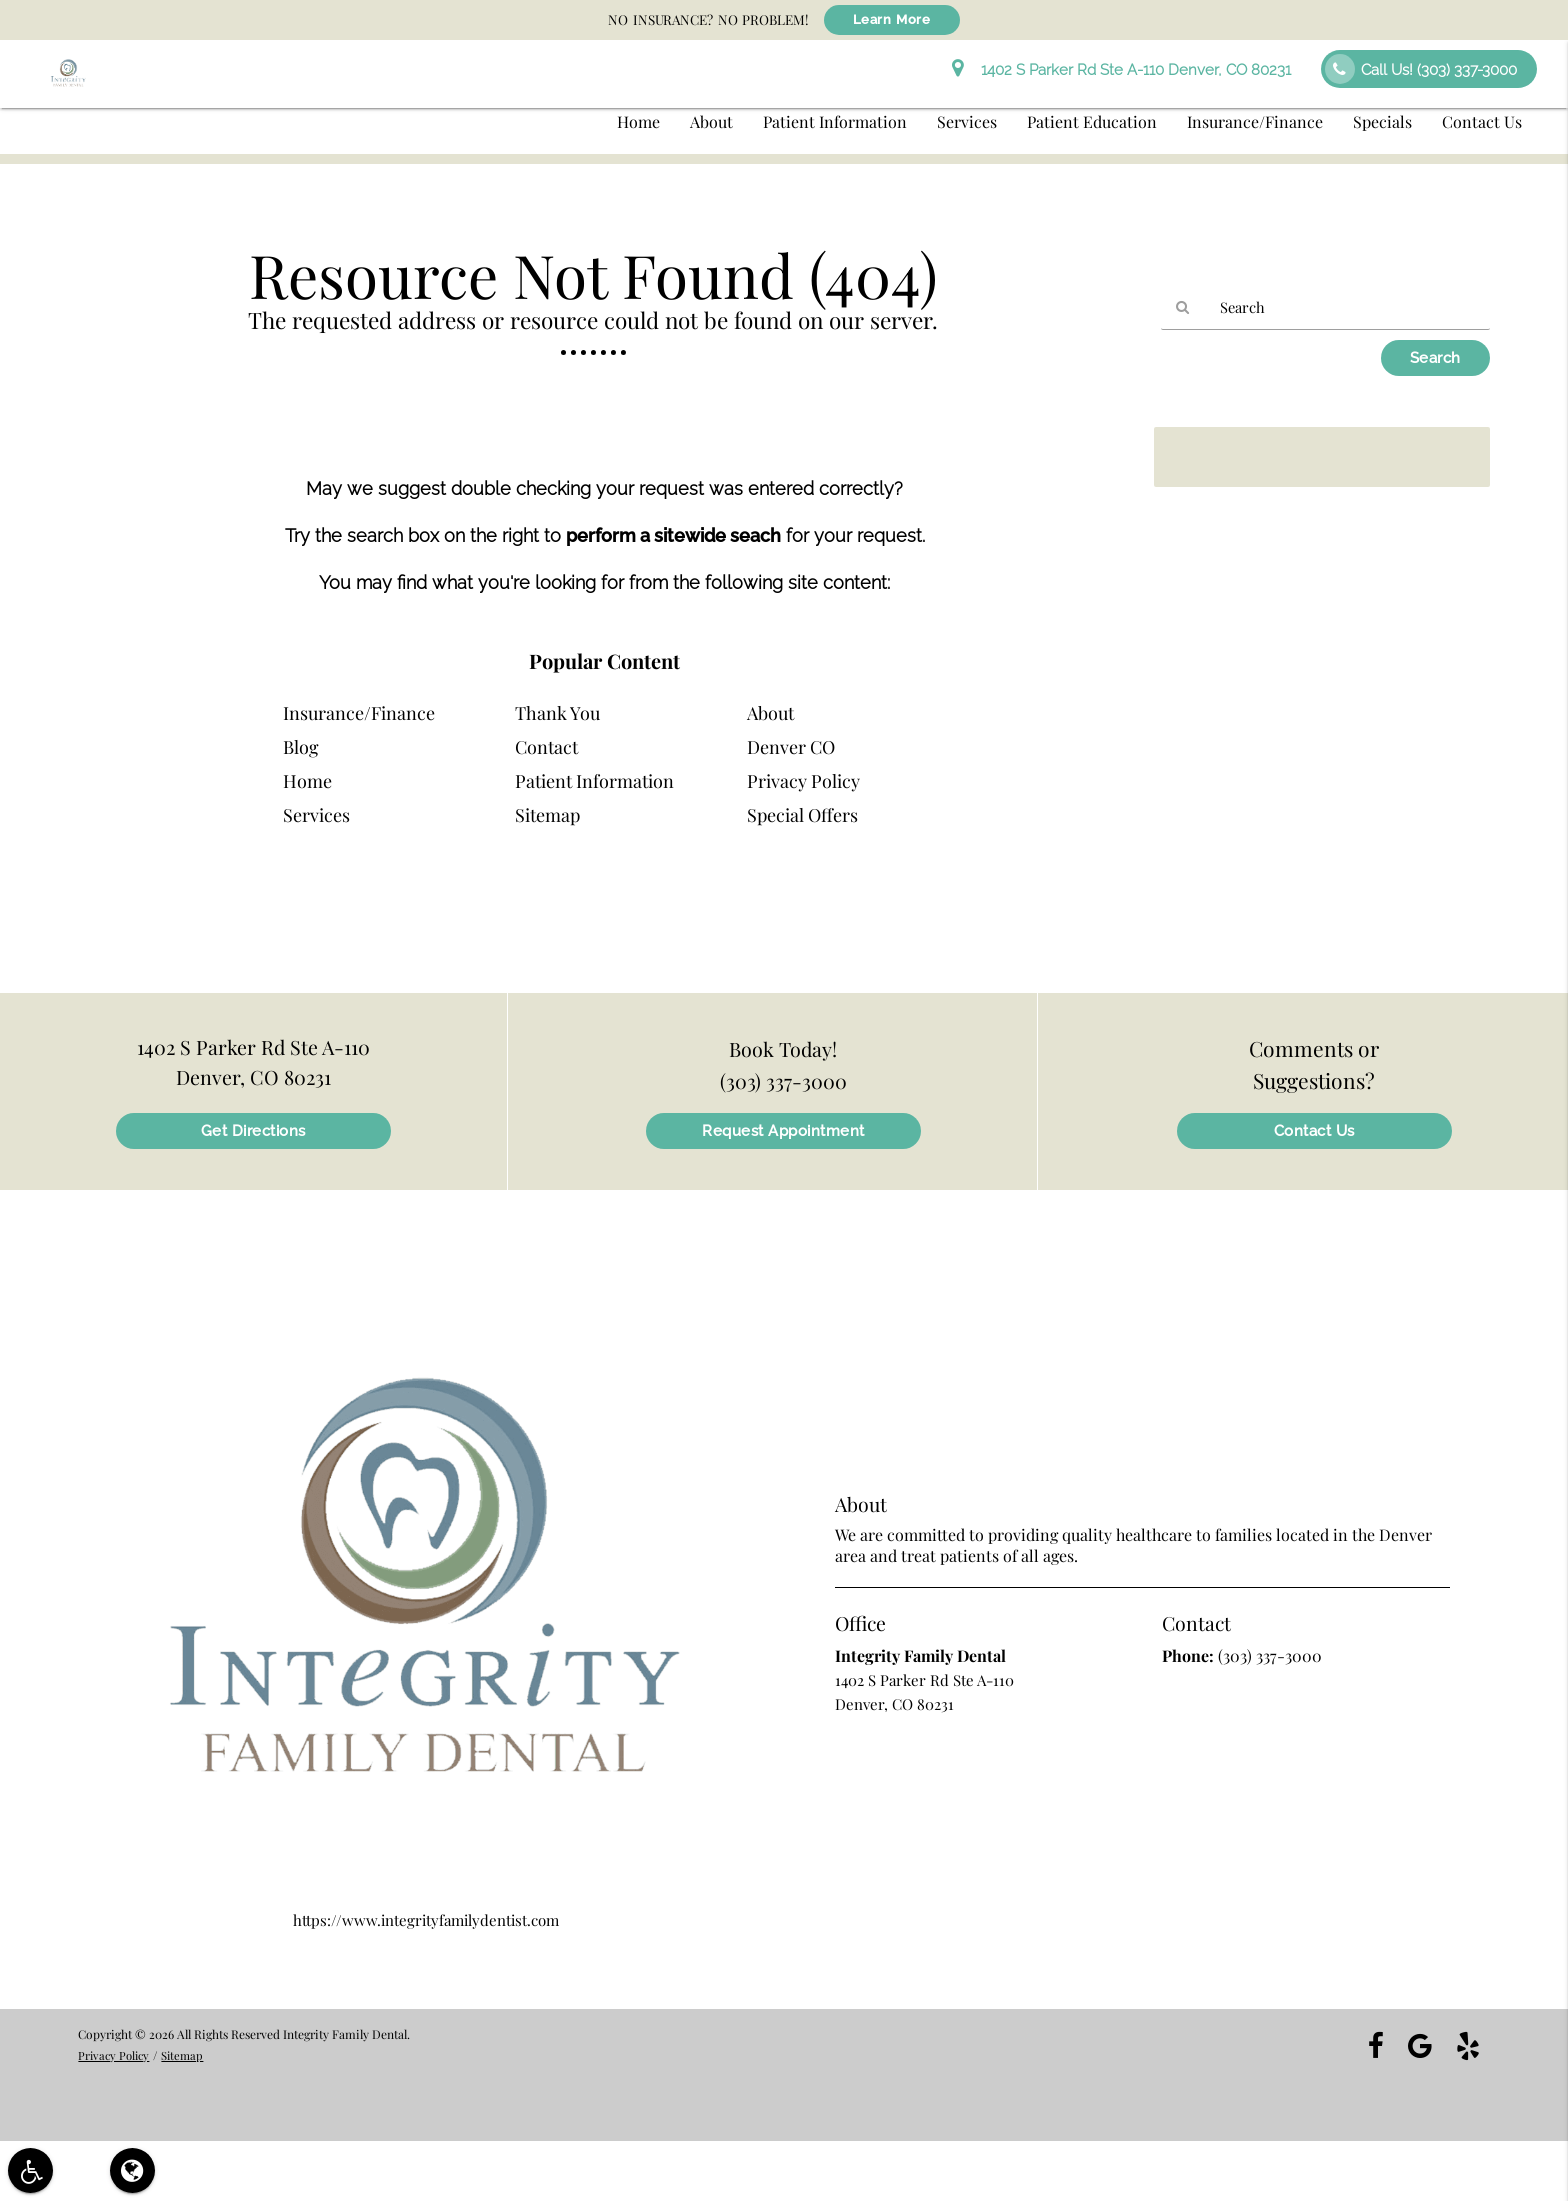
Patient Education (1092, 121)
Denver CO (791, 747)
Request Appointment (783, 1131)
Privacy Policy (803, 781)
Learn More (892, 20)
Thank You (557, 713)
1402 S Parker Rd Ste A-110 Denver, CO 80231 (1121, 70)
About (711, 121)
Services (967, 121)
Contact (546, 747)
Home (638, 121)
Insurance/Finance (1255, 121)
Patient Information (835, 121)
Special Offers (802, 815)
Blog (301, 747)
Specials (1382, 121)
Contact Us (1482, 121)
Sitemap (547, 815)
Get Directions (253, 1131)
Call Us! (1421, 69)
